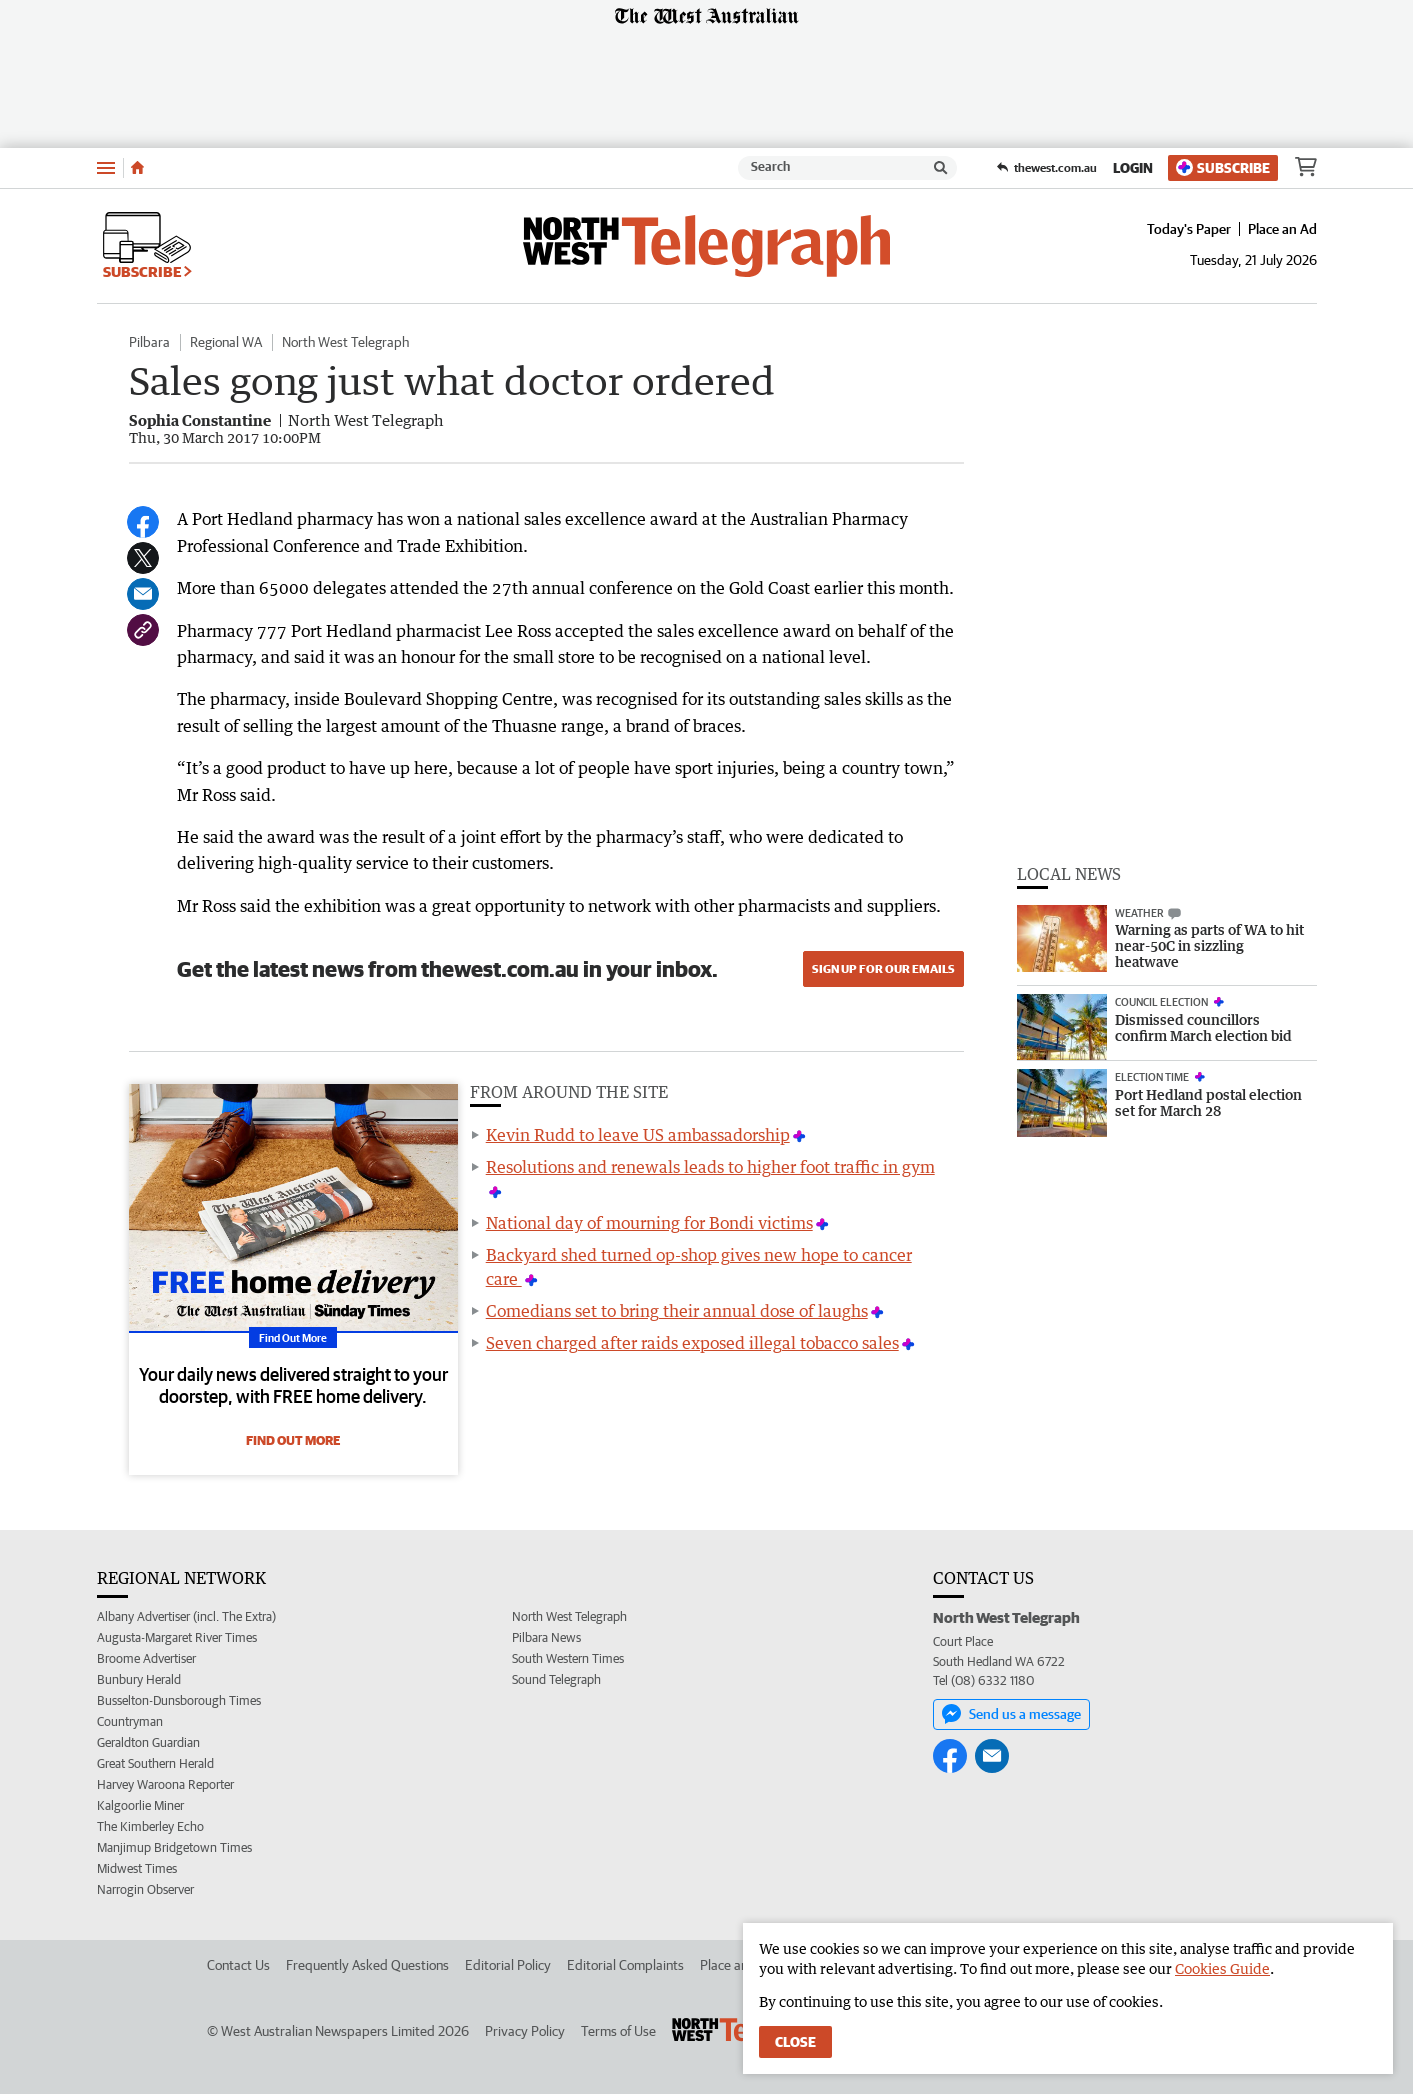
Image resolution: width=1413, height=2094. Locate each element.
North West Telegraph (345, 342)
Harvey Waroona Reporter (165, 1784)
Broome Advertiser (146, 1658)
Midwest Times (137, 1868)
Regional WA (226, 342)
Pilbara (149, 342)
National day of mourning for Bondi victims (649, 1223)
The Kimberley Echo (150, 1826)
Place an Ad (1282, 229)
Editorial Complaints (625, 1965)
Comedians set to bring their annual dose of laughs (677, 1311)
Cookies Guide (1222, 1968)
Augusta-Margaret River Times (177, 1637)
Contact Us (238, 1965)
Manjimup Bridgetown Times (174, 1847)
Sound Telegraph (556, 1679)
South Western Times (568, 1658)
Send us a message (1011, 1714)
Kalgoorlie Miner (140, 1805)
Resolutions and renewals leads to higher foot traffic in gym (710, 1167)
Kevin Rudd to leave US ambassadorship (638, 1135)
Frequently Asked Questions (367, 1965)
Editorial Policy (508, 1965)
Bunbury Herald (139, 1679)
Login (1133, 168)
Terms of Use (618, 2031)
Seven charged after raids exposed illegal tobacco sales (692, 1343)
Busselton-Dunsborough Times (179, 1700)
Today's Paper (1189, 229)
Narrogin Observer (145, 1889)
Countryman (130, 1721)
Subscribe (1223, 167)
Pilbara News (546, 1637)
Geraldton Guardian (148, 1742)
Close (795, 2042)
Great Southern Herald (155, 1763)
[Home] (137, 168)
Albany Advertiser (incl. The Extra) (186, 1616)
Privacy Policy (525, 2031)
